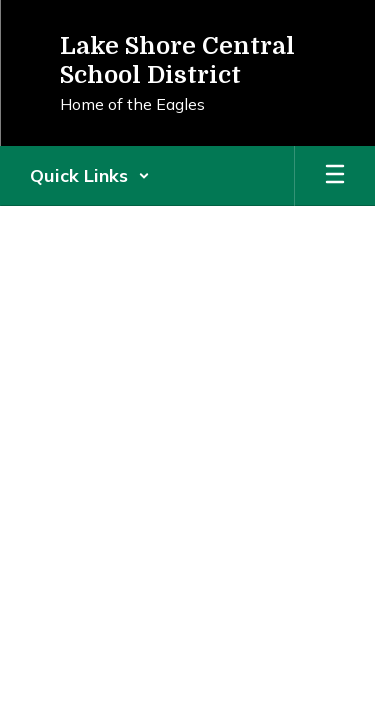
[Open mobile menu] (335, 176)
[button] (90, 176)
